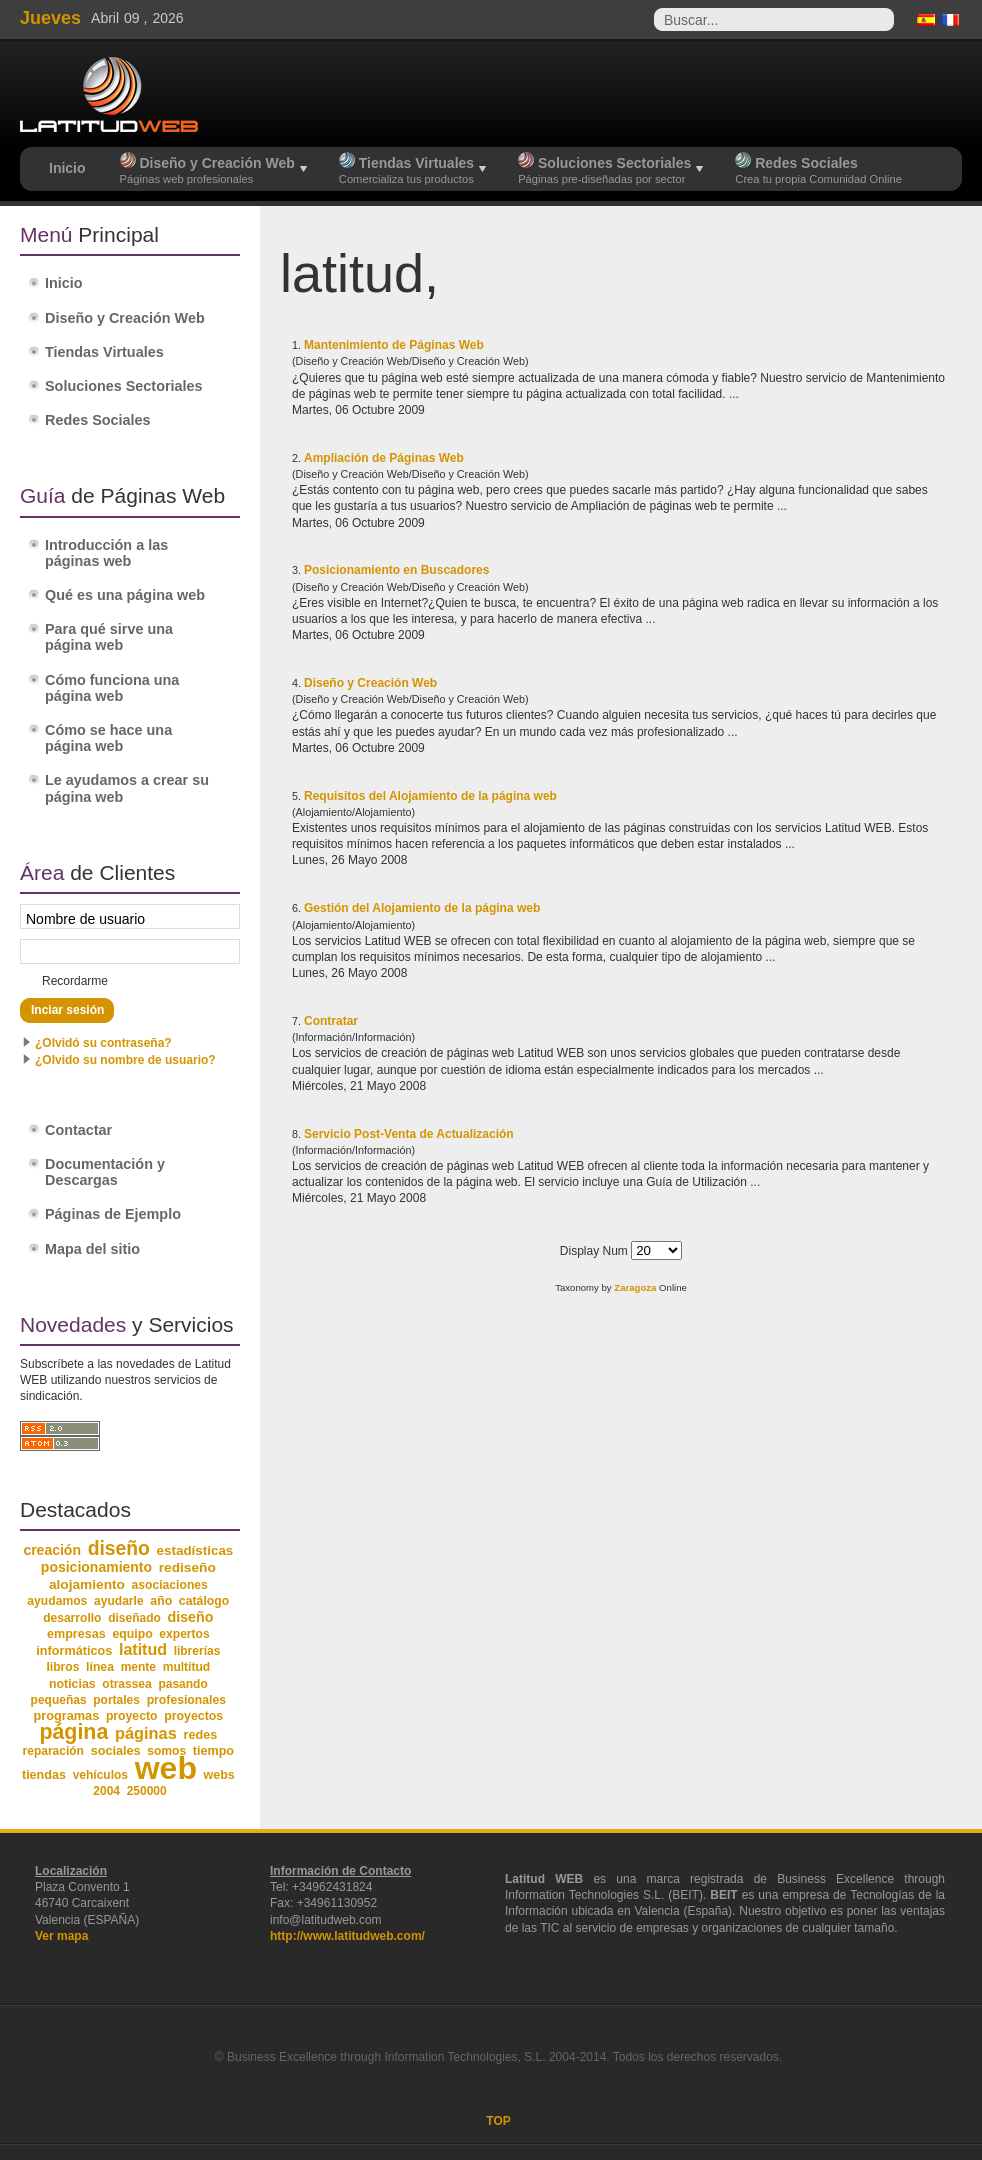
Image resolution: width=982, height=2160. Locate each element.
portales (116, 1700)
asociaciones (170, 1585)
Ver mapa (61, 1936)
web (166, 1768)
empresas (76, 1634)
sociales (116, 1751)
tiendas (44, 1775)
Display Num (595, 1251)
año (161, 1601)
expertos (184, 1634)
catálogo (204, 1601)
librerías (197, 1651)
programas (66, 1715)
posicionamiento (96, 1567)
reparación (53, 1751)
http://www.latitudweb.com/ (347, 1936)
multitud (187, 1667)
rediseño (187, 1567)
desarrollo (72, 1618)
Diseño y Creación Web (370, 683)
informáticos (74, 1651)
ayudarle (119, 1601)
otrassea (126, 1684)
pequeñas (59, 1700)
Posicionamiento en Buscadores (396, 570)
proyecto (132, 1716)
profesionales (186, 1700)
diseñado (134, 1618)
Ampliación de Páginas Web (384, 458)
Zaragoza (635, 1287)
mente (138, 1667)
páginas (146, 1733)
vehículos (100, 1775)
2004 (106, 1791)
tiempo (213, 1751)
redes (200, 1735)
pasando (182, 1684)
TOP (498, 2121)
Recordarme (75, 981)
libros (62, 1667)
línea (100, 1667)
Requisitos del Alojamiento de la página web (430, 796)
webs (219, 1775)
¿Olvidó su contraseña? (103, 1043)
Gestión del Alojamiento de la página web (422, 908)
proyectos (193, 1716)
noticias (72, 1684)
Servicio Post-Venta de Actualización (409, 1134)
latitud (143, 1649)
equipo (132, 1634)
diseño (119, 1548)
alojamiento (87, 1584)
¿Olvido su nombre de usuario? (125, 1060)
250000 (147, 1791)
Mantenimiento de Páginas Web (394, 345)
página (73, 1732)
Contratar (331, 1021)
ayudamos (57, 1601)
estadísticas (195, 1550)
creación (52, 1550)
